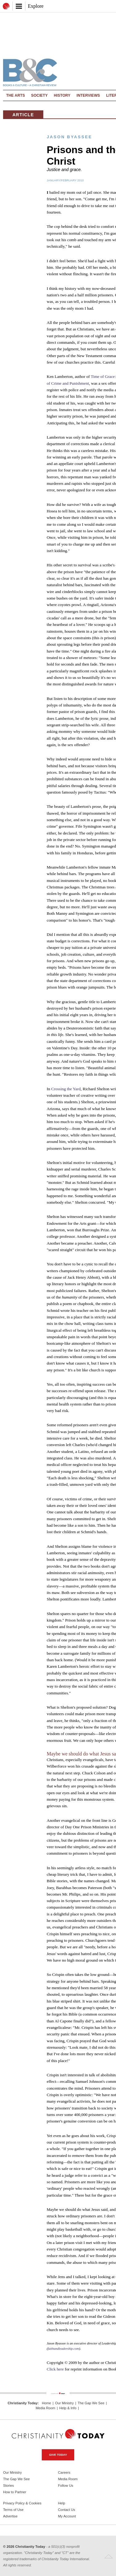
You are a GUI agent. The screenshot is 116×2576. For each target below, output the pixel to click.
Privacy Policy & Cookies (22, 2503)
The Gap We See (91, 2403)
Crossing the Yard (65, 1089)
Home (46, 2403)
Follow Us (65, 2485)
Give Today (58, 2454)
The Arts (15, 95)
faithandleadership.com (63, 2348)
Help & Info (67, 2408)
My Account (67, 2516)
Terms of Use (13, 2510)
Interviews (88, 95)
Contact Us (66, 2510)
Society (39, 95)
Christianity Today (23, 2403)
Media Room (45, 2408)
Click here (55, 2369)
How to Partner (14, 2492)
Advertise (10, 2516)
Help (61, 2503)
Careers (64, 2472)
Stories (8, 2485)
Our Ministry (64, 2403)
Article (23, 114)
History (62, 95)
